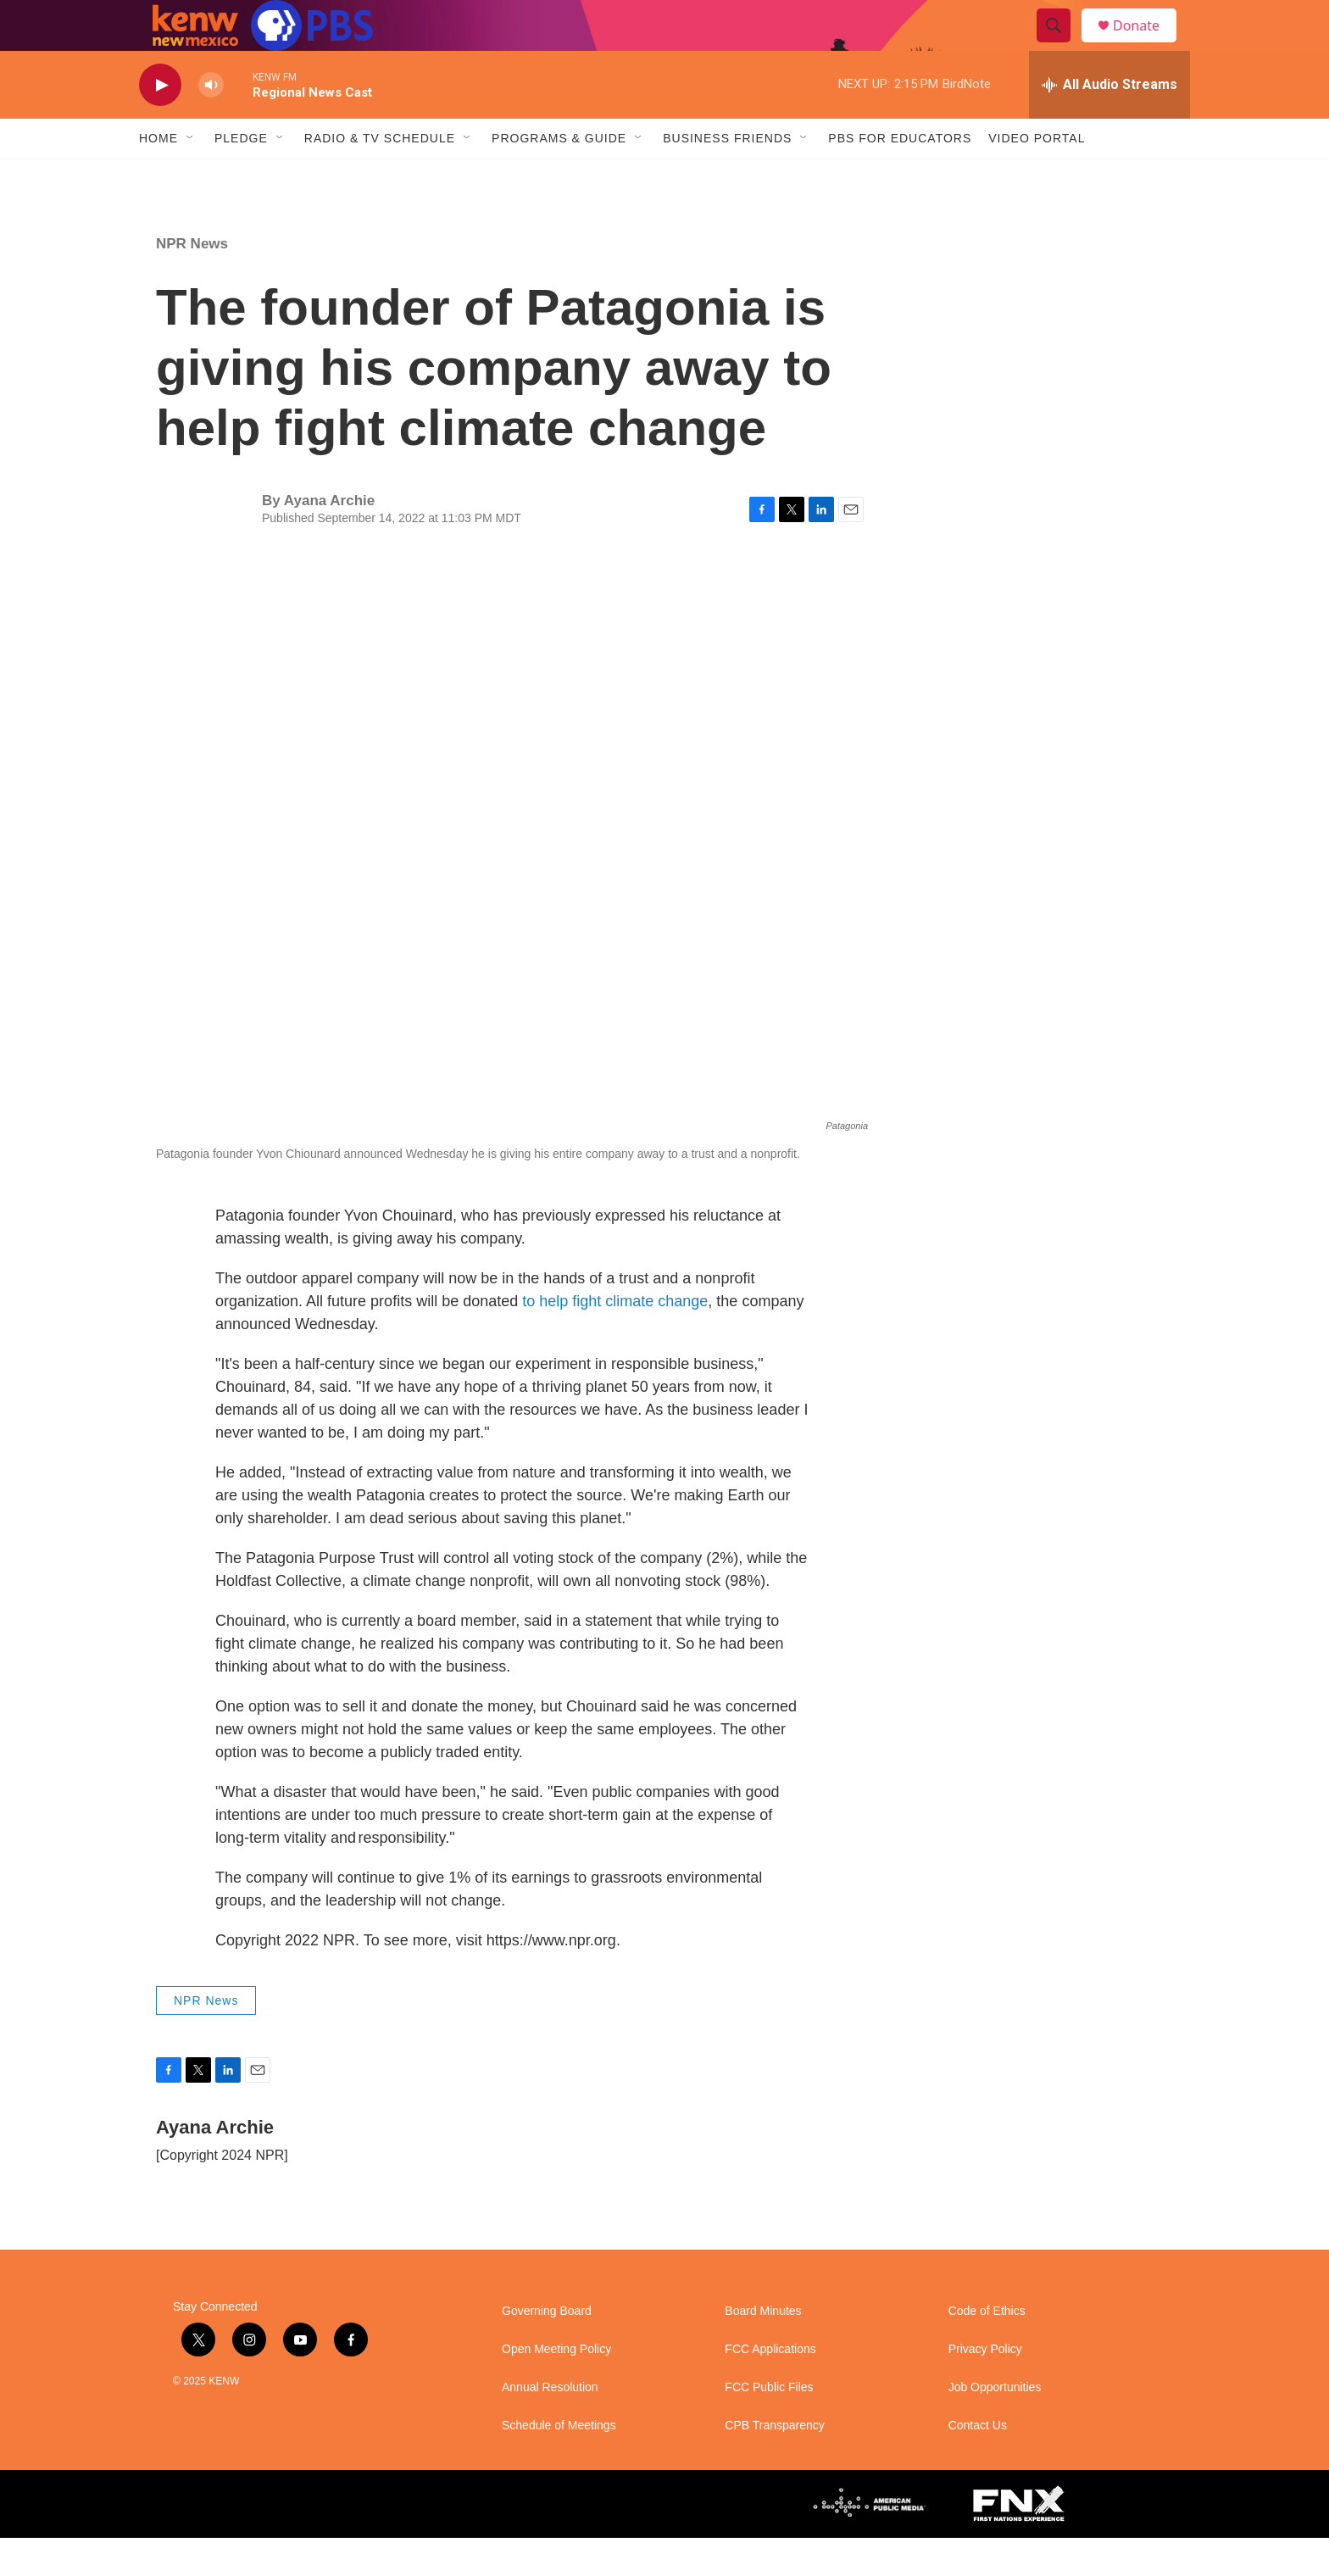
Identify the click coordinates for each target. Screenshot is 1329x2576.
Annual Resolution (550, 2425)
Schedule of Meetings (559, 2463)
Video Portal (1036, 176)
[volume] (211, 123)
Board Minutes (763, 2349)
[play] (160, 123)
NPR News (192, 282)
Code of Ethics (987, 2349)
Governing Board (547, 2349)
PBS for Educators (899, 176)
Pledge (241, 176)
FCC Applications (770, 2387)
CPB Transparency (775, 2463)
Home (158, 176)
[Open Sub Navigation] (190, 176)
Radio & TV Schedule (379, 176)
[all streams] (1109, 123)
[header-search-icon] (1061, 45)
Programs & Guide (559, 176)
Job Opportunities (995, 2425)
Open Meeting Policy (556, 2387)
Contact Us (977, 2463)
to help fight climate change (615, 1339)
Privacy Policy (985, 2387)
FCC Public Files (769, 2425)
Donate (1146, 44)
